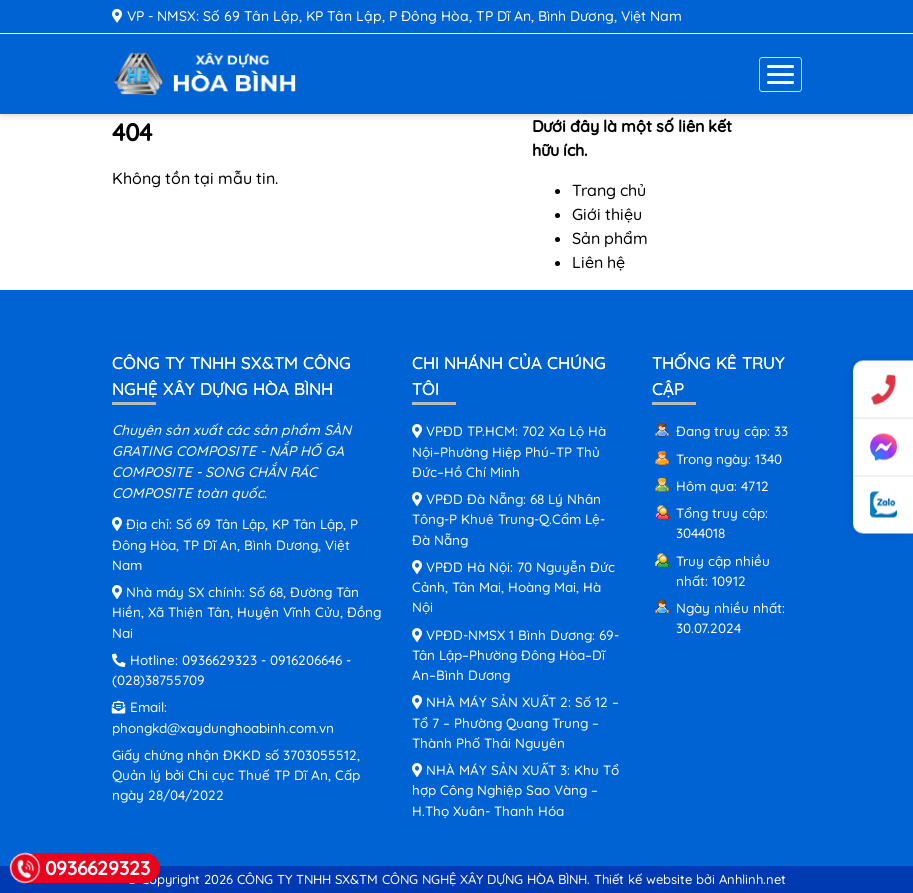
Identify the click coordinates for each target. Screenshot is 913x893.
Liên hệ (598, 262)
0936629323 (219, 659)
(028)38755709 (158, 679)
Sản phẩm (610, 238)
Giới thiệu (607, 214)
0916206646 (306, 659)
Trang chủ (609, 190)
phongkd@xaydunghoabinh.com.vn (223, 727)
